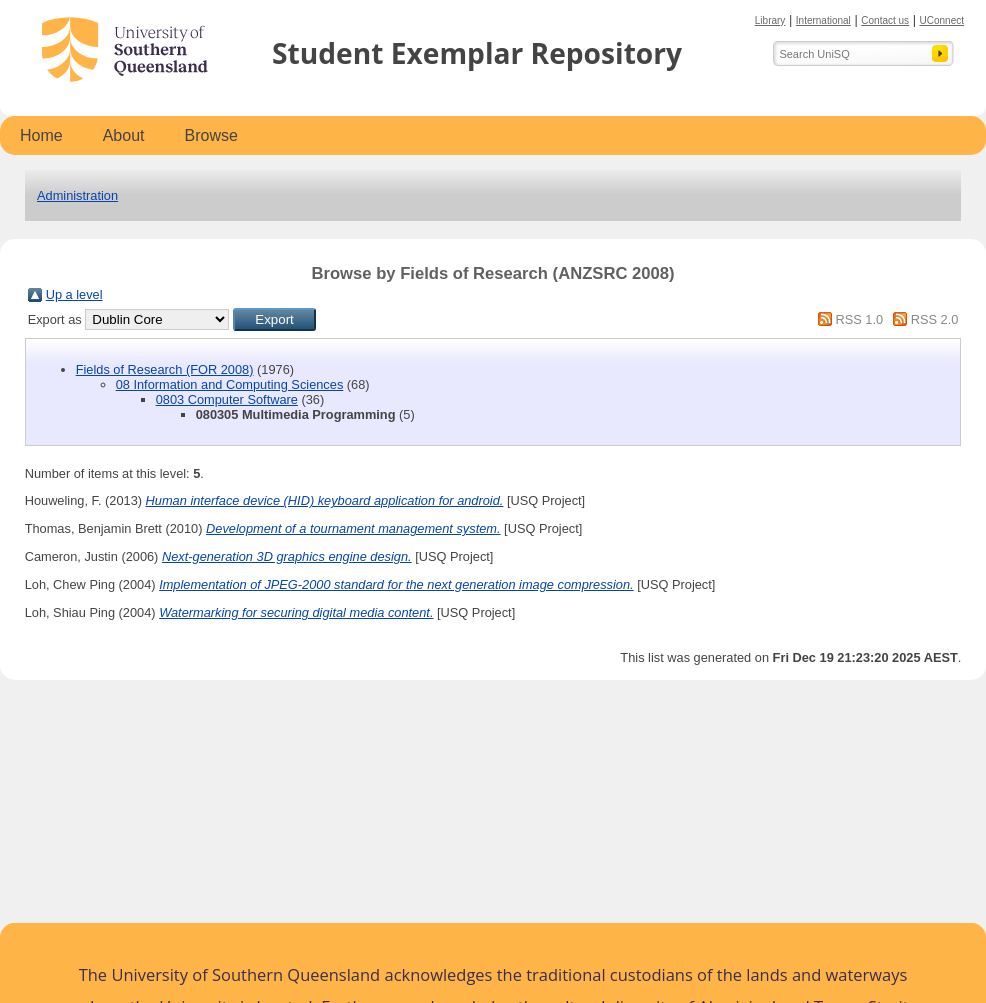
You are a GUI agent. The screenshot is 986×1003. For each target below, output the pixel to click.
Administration (77, 195)
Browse (211, 135)
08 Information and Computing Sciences (230, 384)
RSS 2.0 (935, 319)
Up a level (74, 294)
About (124, 135)
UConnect (942, 20)
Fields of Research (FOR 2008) (165, 369)
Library (770, 20)
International (823, 20)
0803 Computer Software (227, 399)
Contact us (885, 20)
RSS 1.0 (859, 319)
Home (41, 135)
